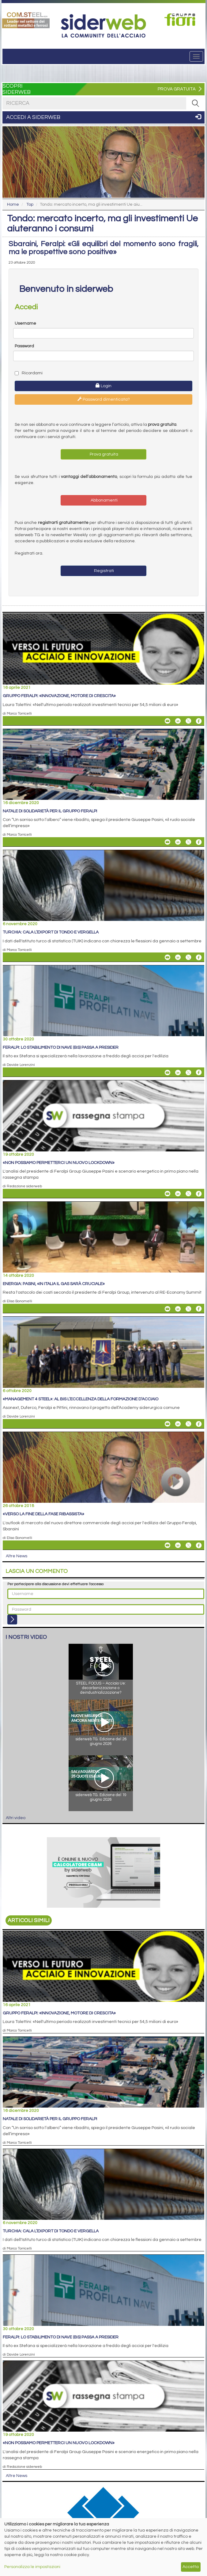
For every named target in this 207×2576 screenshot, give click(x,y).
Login (103, 385)
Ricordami (29, 373)
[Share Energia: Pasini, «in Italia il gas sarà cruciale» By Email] (167, 1308)
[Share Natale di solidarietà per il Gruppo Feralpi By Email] (167, 842)
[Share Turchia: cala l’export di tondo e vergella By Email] (167, 957)
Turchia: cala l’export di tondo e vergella (51, 932)
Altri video (15, 1818)
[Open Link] (26, 19)
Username (25, 323)
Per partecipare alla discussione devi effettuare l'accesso (55, 1584)
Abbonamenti (104, 500)
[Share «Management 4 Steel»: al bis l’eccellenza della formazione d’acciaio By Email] (167, 1424)
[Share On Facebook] (198, 721)
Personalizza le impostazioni (32, 2567)
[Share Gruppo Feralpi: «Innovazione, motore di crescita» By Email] (167, 721)
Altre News (16, 1556)
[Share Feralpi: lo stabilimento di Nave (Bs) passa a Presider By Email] (167, 1072)
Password (24, 346)
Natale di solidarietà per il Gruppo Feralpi (50, 811)
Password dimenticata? (103, 399)
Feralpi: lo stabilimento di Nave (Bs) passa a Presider (61, 1047)
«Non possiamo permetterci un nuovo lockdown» (59, 1163)
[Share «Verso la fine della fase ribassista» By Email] (167, 1545)
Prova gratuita (103, 454)
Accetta (191, 2567)
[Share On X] (188, 721)
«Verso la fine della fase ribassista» (43, 1514)
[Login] (12, 1619)
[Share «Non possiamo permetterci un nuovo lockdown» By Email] (167, 1193)
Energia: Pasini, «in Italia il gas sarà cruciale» (54, 1284)
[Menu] (196, 56)
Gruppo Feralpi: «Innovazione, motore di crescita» (59, 696)
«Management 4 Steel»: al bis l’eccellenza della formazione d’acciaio (80, 1399)
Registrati (103, 571)
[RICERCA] (195, 103)
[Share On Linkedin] (178, 721)
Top (29, 204)
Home (13, 204)
